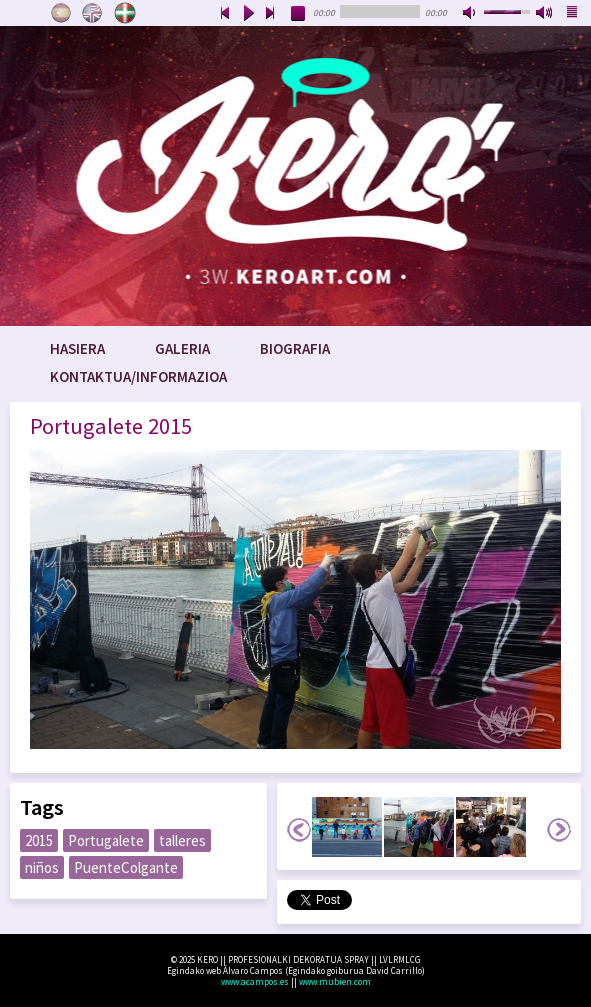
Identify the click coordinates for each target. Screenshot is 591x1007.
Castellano (61, 13)
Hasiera (77, 348)
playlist (573, 14)
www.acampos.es (255, 981)
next (271, 14)
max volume (545, 14)
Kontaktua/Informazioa (138, 376)
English (93, 13)
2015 (39, 840)
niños (42, 867)
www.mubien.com (335, 981)
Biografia (295, 348)
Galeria (182, 348)
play (248, 14)
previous (225, 14)
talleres (182, 840)
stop (299, 14)
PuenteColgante (126, 867)
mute (471, 14)
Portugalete (106, 840)
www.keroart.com (295, 176)
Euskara (125, 13)
